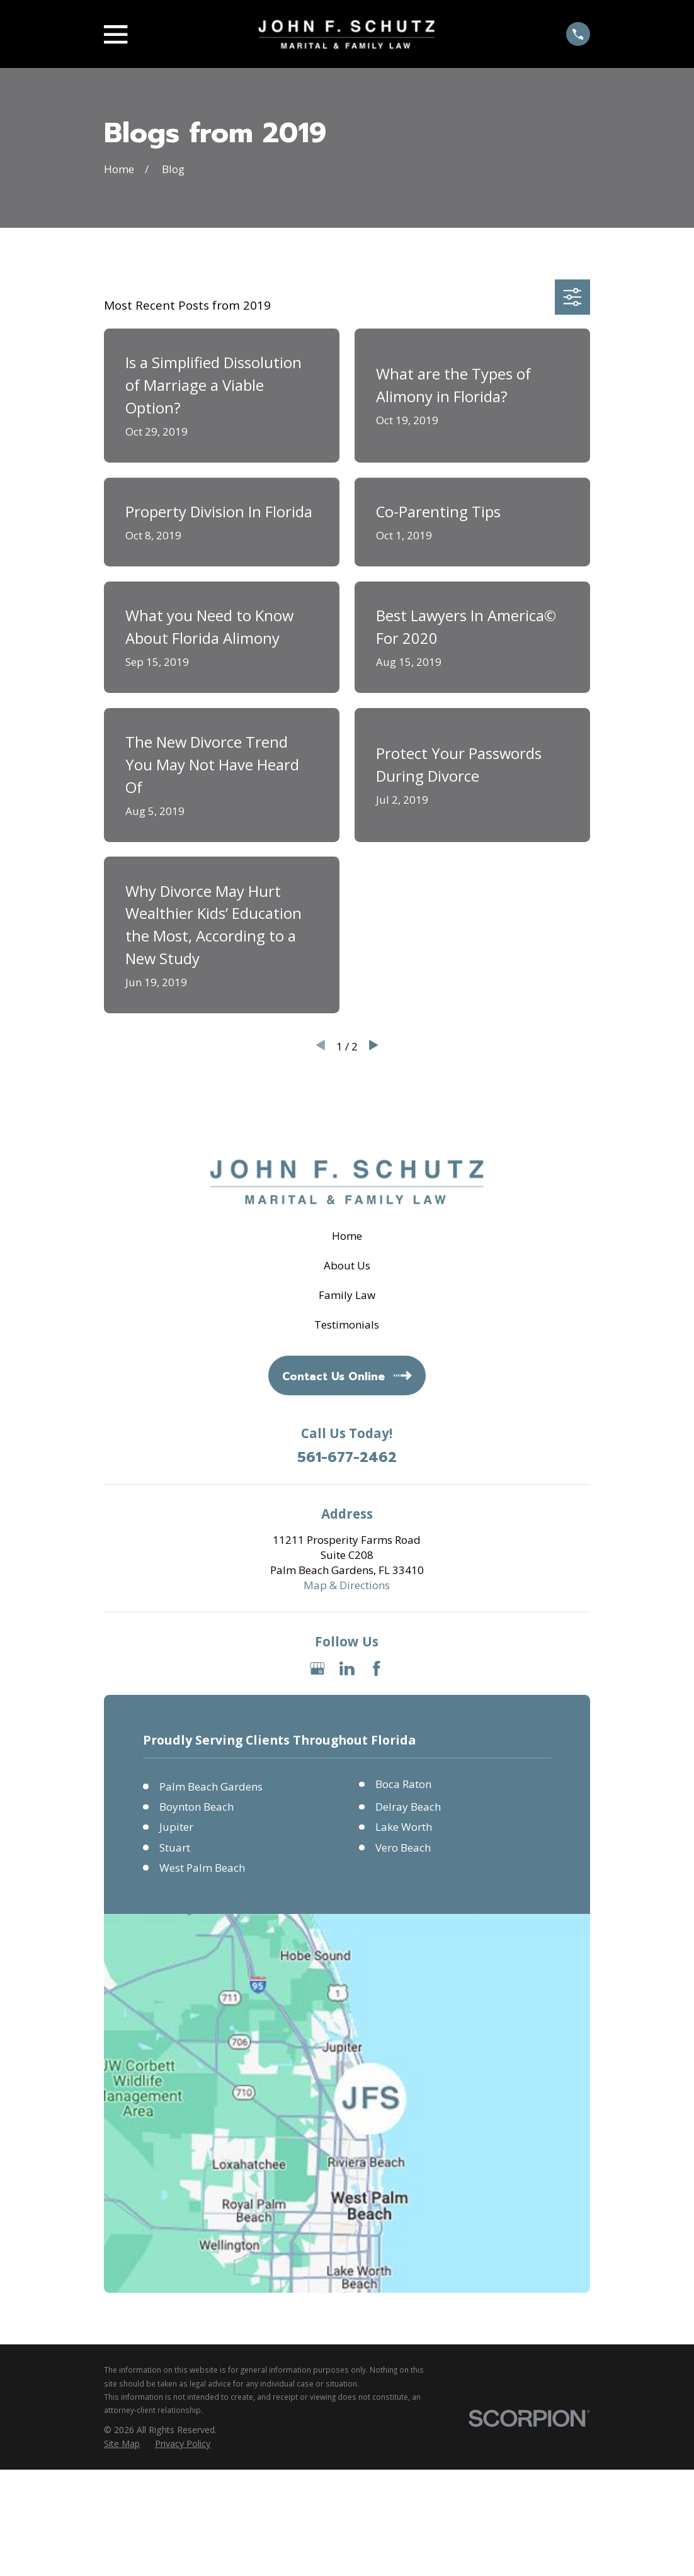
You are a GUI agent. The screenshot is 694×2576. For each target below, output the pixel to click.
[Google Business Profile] (317, 1668)
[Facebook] (376, 1668)
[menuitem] (122, 2444)
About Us (347, 1265)
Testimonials (346, 1324)
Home (347, 1236)
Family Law (347, 1295)
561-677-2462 (347, 1458)
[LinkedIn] (347, 1668)
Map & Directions (347, 1585)
